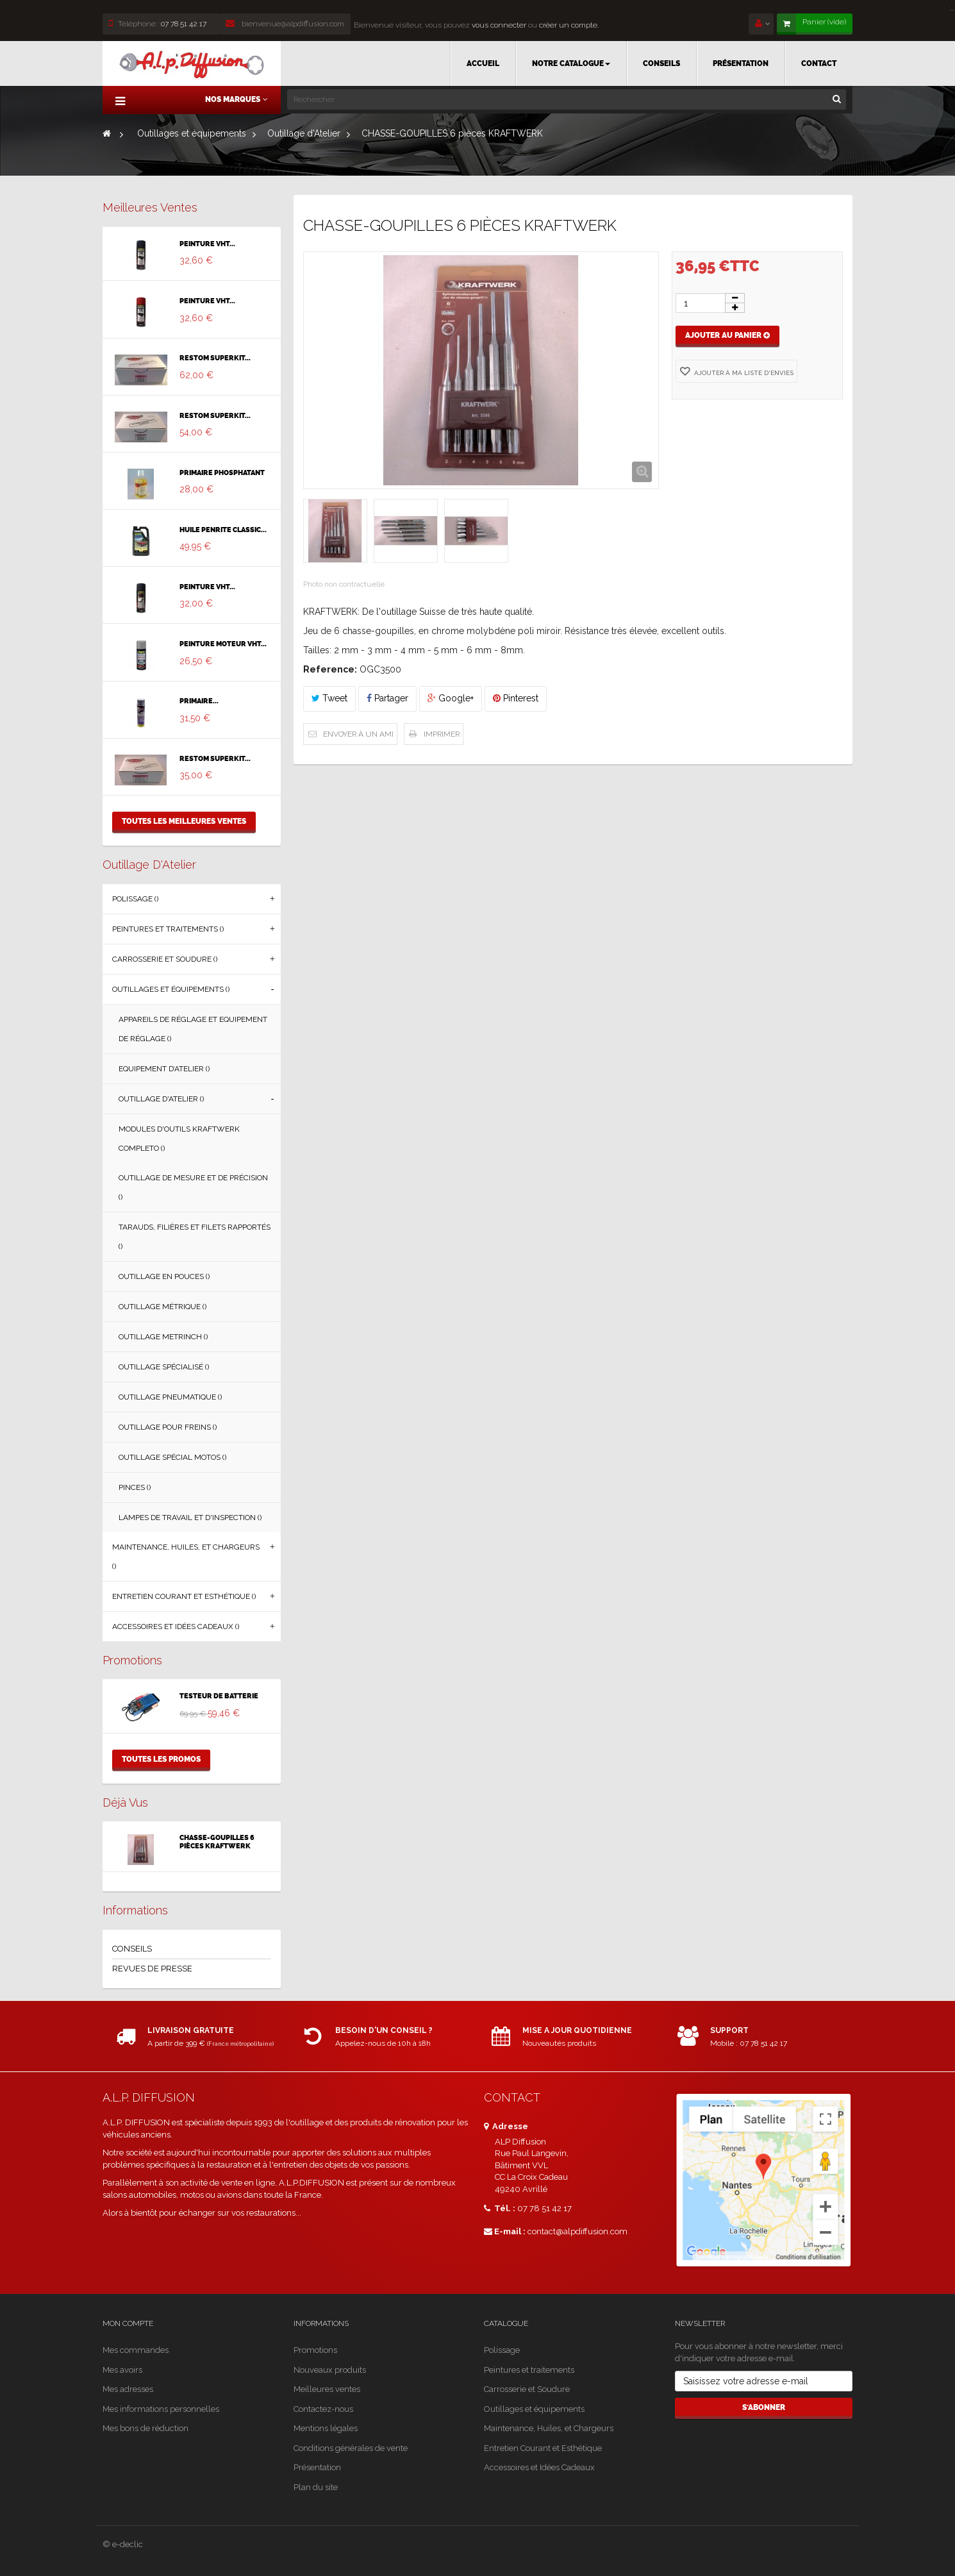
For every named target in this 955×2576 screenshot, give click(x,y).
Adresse (506, 2126)
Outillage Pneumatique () (170, 1397)
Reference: (330, 669)
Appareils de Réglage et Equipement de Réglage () (193, 1029)
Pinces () (135, 1487)
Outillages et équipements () (170, 989)
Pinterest (515, 698)
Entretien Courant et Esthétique (543, 2448)
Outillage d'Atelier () (161, 1098)
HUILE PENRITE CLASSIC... (223, 530)
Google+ (451, 698)
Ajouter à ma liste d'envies (742, 372)
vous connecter (498, 25)
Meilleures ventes (150, 207)
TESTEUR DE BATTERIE (218, 1696)
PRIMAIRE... (199, 701)
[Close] (952, 6)
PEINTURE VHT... (207, 244)
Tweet (329, 698)
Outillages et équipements (534, 2409)
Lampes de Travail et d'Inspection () (190, 1517)
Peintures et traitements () (168, 928)
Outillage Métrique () (162, 1306)
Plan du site (316, 2487)
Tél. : (499, 2208)
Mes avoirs (122, 2370)
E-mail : (505, 2231)
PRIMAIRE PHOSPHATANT (222, 473)
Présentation (317, 2467)
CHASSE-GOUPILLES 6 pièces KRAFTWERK (216, 1842)
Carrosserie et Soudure (527, 2389)
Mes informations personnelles (161, 2409)
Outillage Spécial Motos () (172, 1457)
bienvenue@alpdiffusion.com (285, 23)
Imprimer (442, 734)
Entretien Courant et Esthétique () (184, 1596)
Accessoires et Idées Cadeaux (539, 2467)
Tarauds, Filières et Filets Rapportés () (194, 1237)
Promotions (132, 1660)
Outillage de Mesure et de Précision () (193, 1187)
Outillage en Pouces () (164, 1276)
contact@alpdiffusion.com (577, 2231)
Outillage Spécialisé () (164, 1366)
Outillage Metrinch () (163, 1336)
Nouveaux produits (330, 2370)
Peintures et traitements (529, 2370)
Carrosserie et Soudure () (164, 959)
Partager (387, 698)
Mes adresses (128, 2389)
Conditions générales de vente (351, 2448)
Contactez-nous (323, 2409)
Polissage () (135, 898)
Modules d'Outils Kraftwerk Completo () (179, 1139)
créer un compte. (569, 25)
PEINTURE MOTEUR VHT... (223, 644)
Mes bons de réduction (145, 2428)
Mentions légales (326, 2428)
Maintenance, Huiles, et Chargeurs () (186, 1557)
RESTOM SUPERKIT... (215, 358)
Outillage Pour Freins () (168, 1427)
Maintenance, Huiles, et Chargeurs (548, 2428)
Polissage (502, 2350)
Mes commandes (136, 2350)
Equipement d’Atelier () (164, 1068)
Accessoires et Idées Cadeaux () (175, 1626)
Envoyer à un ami (358, 734)
